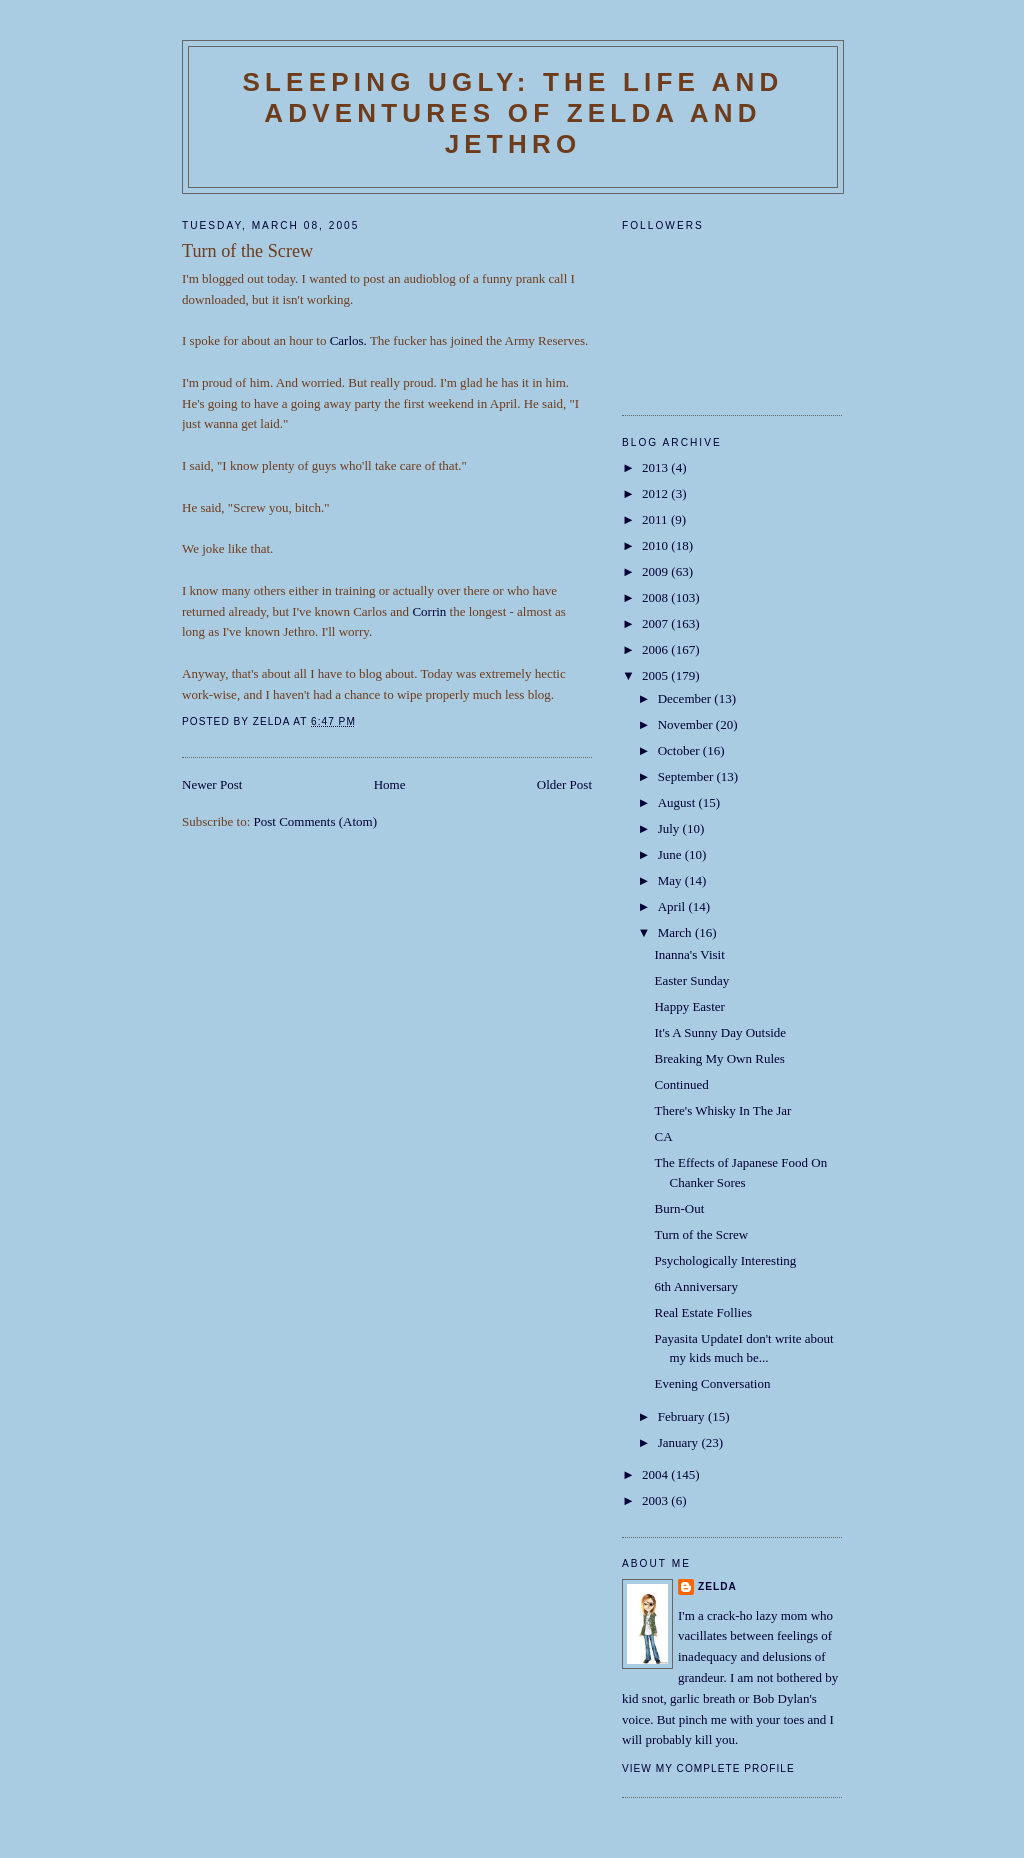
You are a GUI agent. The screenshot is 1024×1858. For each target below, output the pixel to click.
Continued (681, 1084)
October (680, 750)
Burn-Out (679, 1208)
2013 (656, 467)
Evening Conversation (712, 1383)
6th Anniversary (695, 1286)
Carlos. (348, 340)
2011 (656, 519)
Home (390, 784)
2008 (656, 597)
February (683, 1416)
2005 (656, 675)
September (687, 776)
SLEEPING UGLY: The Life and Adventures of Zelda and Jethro (512, 113)
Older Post (564, 784)
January (680, 1442)
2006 (656, 649)
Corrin (429, 611)
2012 (656, 493)
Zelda (717, 1586)
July (670, 828)
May (671, 880)
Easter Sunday (691, 980)
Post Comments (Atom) (316, 821)
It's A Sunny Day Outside (720, 1032)
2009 (656, 571)
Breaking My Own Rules (719, 1058)
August (678, 802)
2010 (656, 545)
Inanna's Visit (689, 954)
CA (663, 1136)
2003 (656, 1500)
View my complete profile (708, 1768)
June (671, 854)
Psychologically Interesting (725, 1260)
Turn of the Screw (701, 1234)
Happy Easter (689, 1006)
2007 (656, 623)
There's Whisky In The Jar (722, 1110)
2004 (656, 1474)
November (687, 724)
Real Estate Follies (702, 1312)
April (673, 906)
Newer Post (212, 784)
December (686, 698)
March (676, 932)
